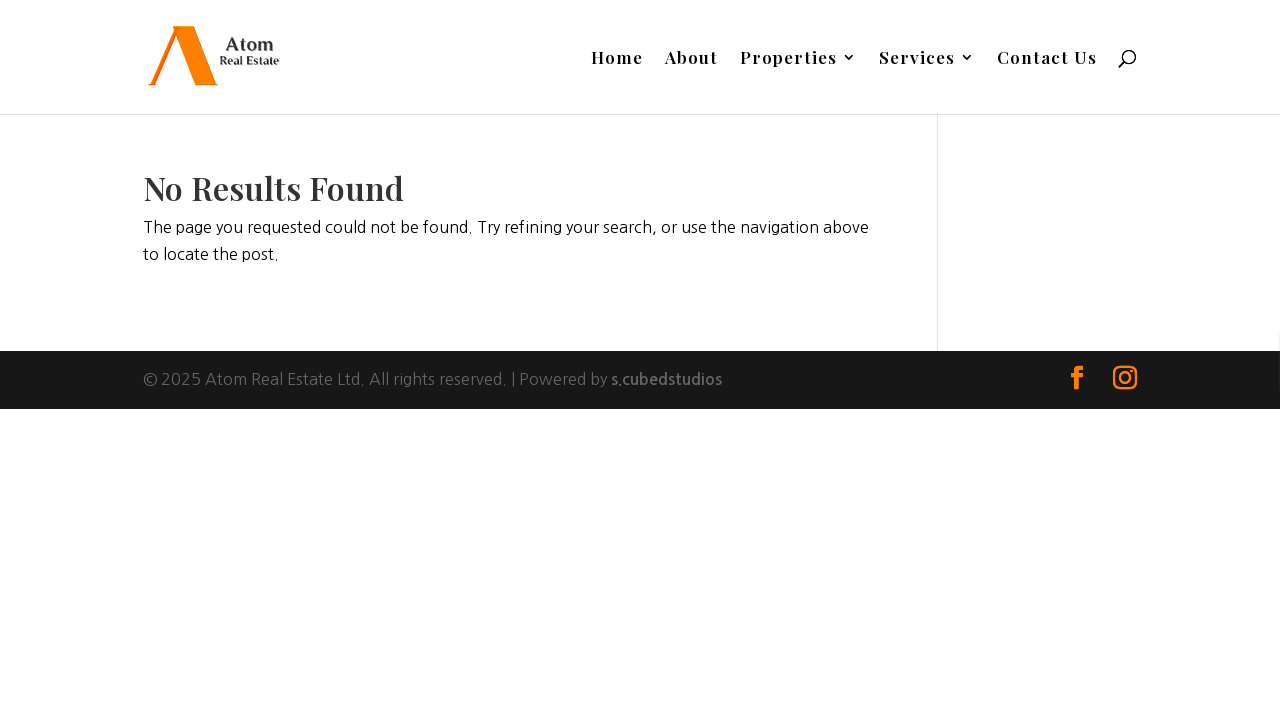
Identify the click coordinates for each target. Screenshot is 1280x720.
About (691, 59)
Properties (788, 59)
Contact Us (1047, 59)
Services (917, 59)
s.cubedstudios (666, 379)
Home (617, 59)
